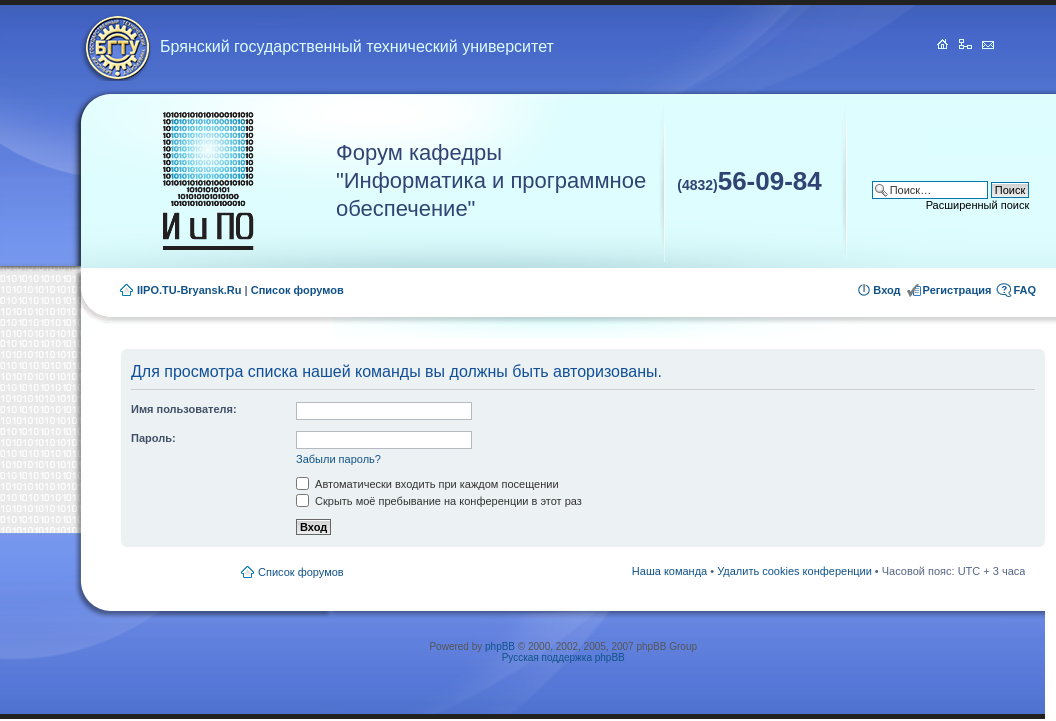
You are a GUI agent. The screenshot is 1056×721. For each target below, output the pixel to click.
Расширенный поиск (978, 205)
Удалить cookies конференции (794, 571)
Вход (886, 290)
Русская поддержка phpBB (563, 657)
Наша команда (669, 571)
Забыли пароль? (338, 459)
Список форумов (297, 290)
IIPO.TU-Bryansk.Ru (189, 290)
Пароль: (153, 438)
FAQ (1024, 290)
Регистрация (957, 290)
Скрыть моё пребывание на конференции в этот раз (439, 501)
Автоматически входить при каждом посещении (427, 484)
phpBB (500, 646)
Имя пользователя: (184, 409)
